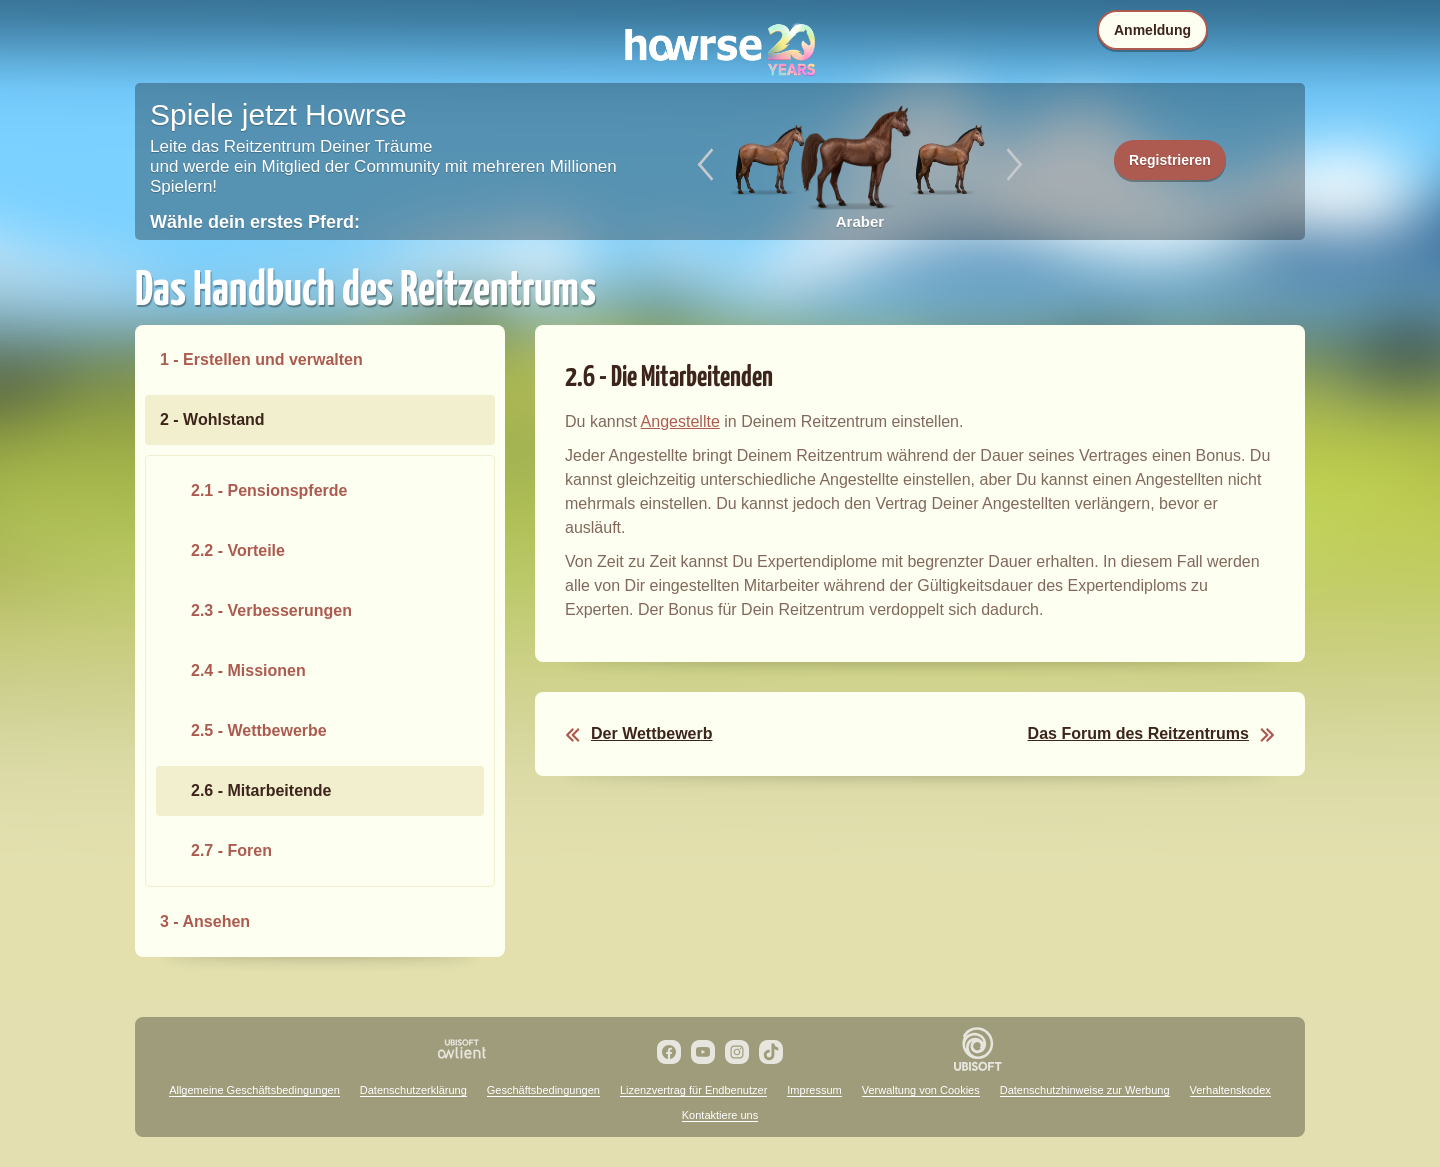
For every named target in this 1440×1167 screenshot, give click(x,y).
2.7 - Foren (231, 850)
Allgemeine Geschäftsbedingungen (254, 1090)
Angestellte (680, 421)
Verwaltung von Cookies (921, 1090)
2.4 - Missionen (248, 670)
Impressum (814, 1090)
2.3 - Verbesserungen (271, 610)
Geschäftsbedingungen (543, 1090)
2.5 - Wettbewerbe (259, 730)
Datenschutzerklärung (413, 1090)
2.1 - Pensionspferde (269, 490)
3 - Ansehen (205, 921)
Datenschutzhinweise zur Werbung (1085, 1090)
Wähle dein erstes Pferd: (255, 222)
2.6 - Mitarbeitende (261, 790)
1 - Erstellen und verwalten (261, 359)
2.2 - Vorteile (238, 550)
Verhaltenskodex (1230, 1090)
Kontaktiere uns (720, 1115)
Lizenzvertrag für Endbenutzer (693, 1090)
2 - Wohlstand (212, 419)
